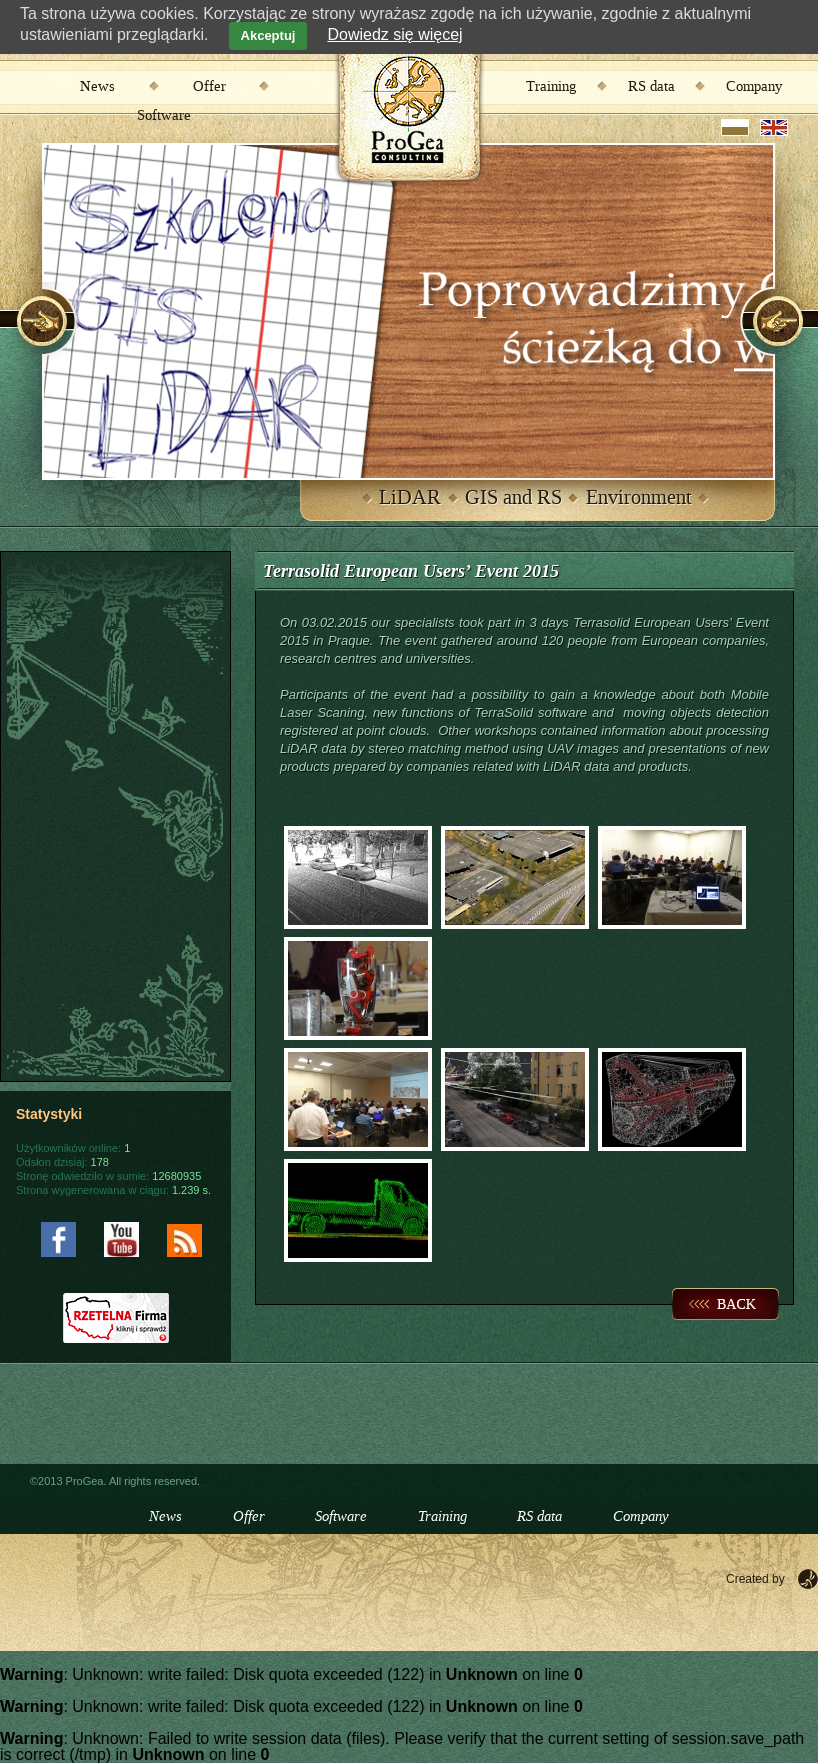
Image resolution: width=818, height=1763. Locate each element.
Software (164, 116)
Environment (639, 498)
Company (754, 87)
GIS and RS (513, 498)
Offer (209, 87)
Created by (755, 1579)
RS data (651, 87)
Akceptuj (268, 35)
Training (551, 87)
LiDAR (410, 498)
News (97, 87)
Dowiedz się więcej (394, 34)
